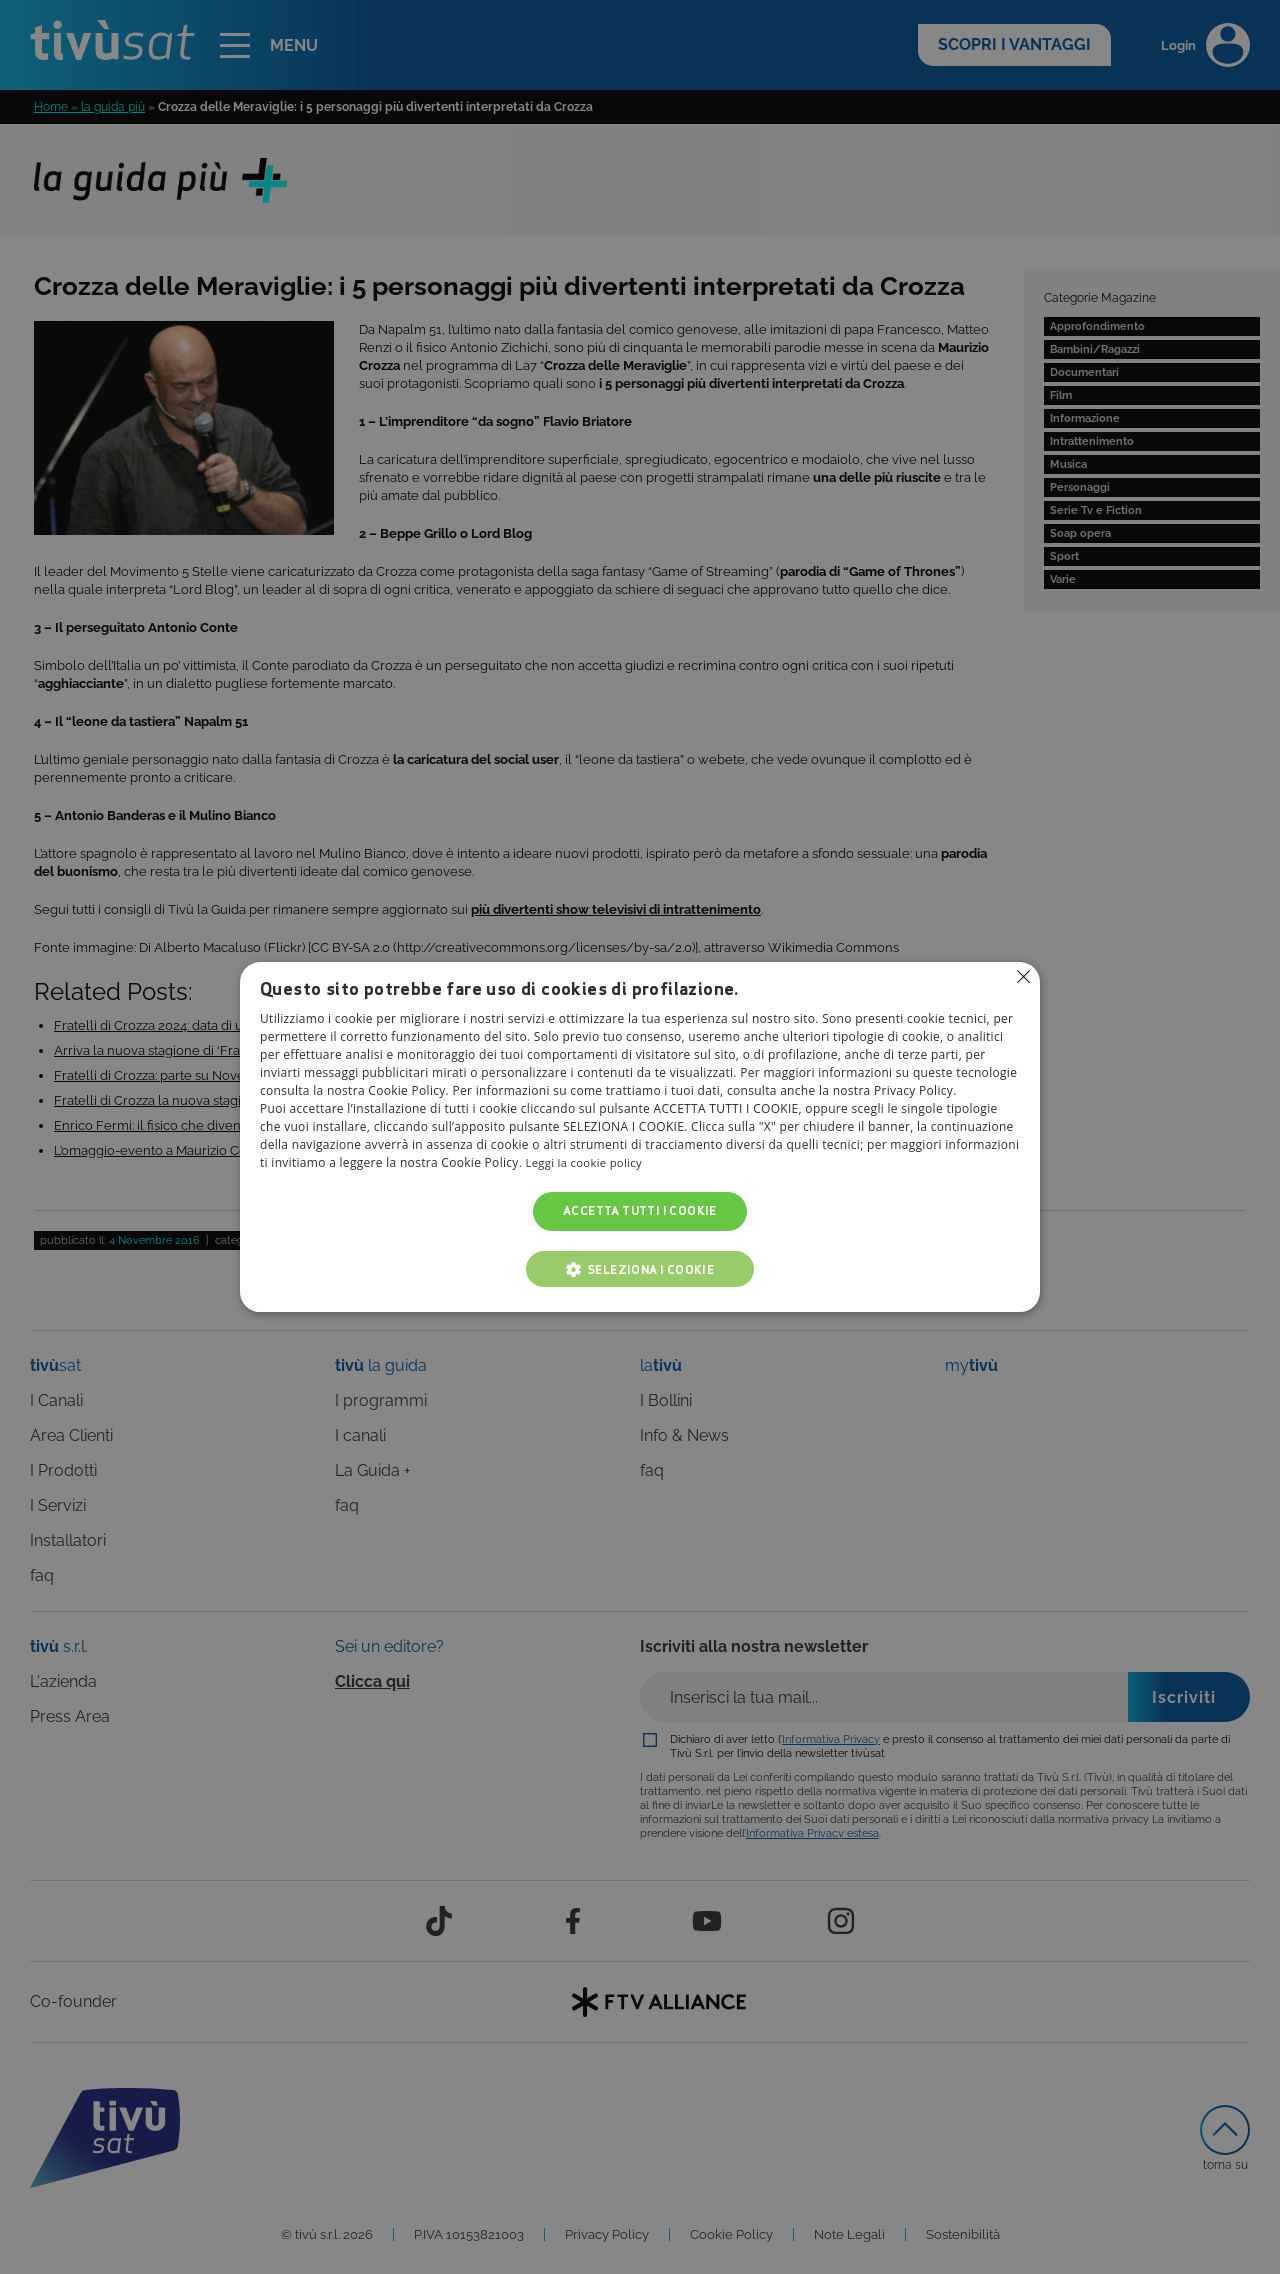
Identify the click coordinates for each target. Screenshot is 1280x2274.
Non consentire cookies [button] (1023, 977)
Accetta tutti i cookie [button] (640, 1211)
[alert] (640, 1137)
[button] (640, 1269)
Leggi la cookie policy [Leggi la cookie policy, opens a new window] (587, 1163)
